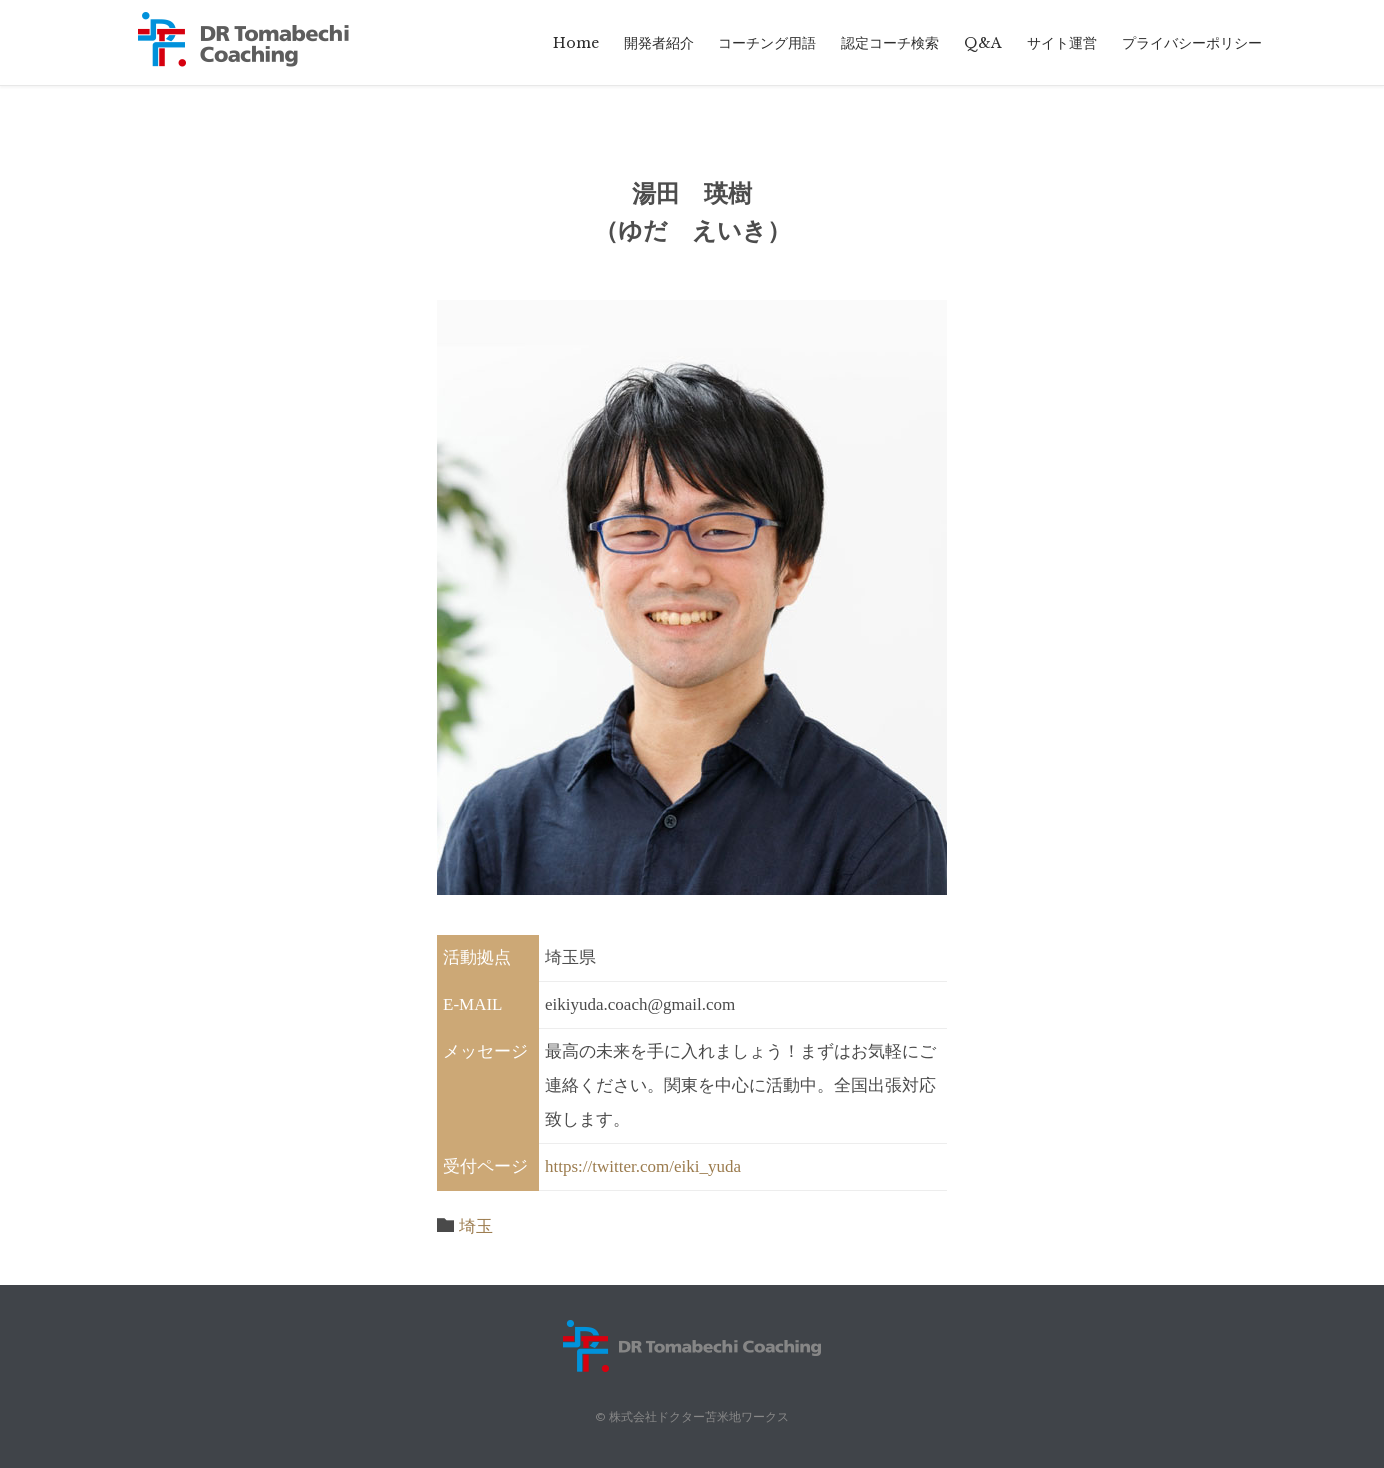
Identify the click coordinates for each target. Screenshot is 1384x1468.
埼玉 (476, 1226)
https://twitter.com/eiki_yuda (643, 1166)
